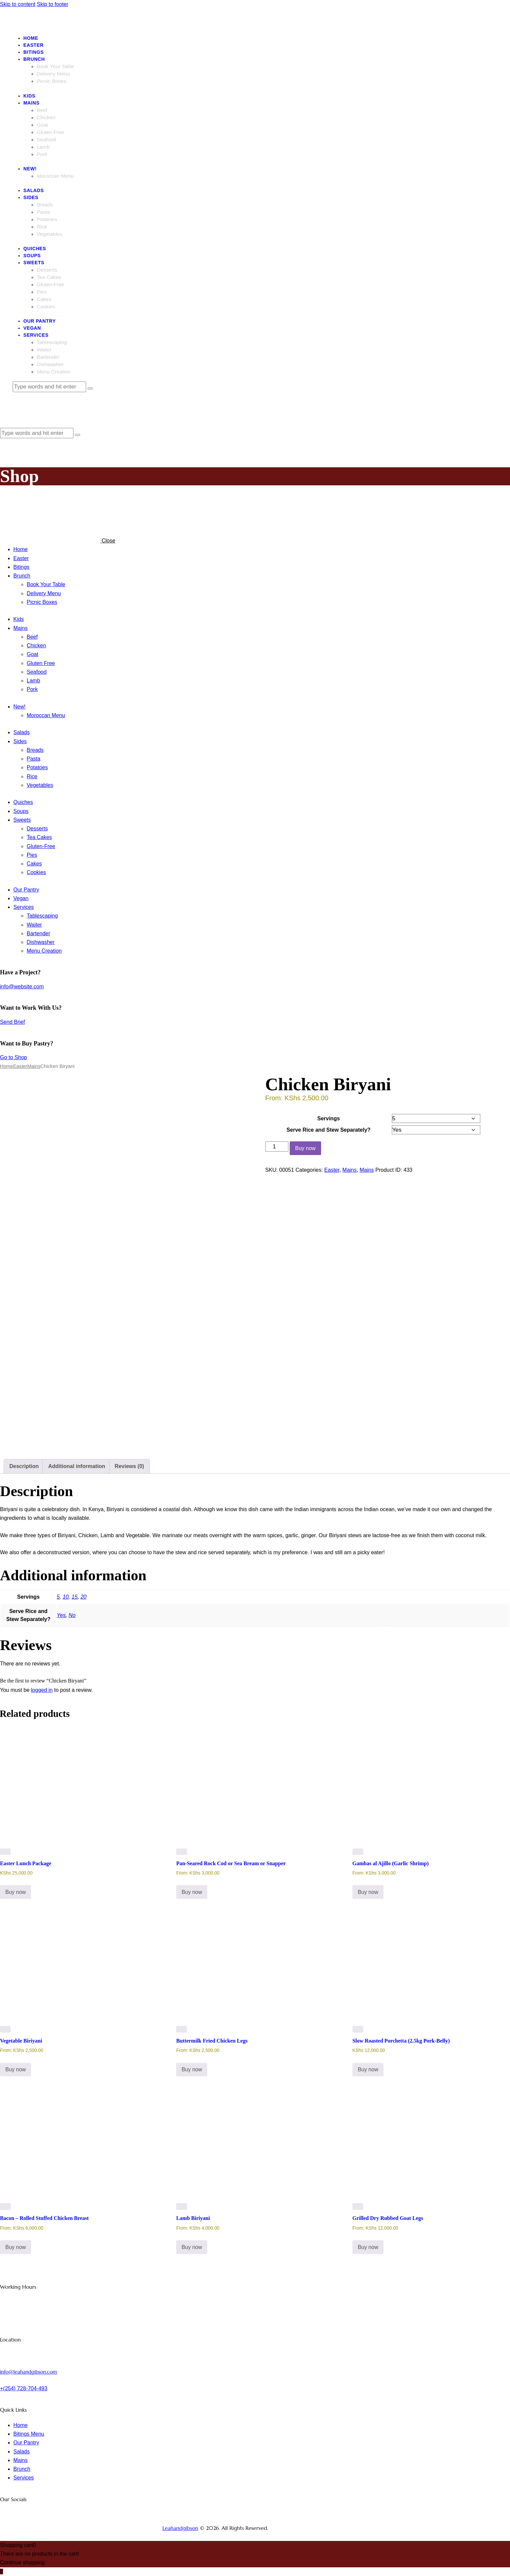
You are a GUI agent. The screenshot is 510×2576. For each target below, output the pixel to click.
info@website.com (22, 986)
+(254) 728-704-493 (23, 2388)
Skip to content (17, 4)
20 (83, 1597)
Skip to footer (52, 4)
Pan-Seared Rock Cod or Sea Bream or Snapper (231, 1863)
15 (74, 1597)
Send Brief (12, 1022)
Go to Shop (13, 1057)
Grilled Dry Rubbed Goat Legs (387, 2218)
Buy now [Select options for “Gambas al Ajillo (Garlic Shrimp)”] (368, 1892)
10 (66, 1597)
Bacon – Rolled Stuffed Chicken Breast (44, 2218)
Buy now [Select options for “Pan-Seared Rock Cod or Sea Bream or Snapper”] (192, 1892)
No (72, 1615)
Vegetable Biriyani (21, 2041)
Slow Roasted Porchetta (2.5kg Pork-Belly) (401, 2041)
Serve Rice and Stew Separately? (328, 1130)
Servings (328, 1118)
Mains (33, 1066)
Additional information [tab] (76, 1466)
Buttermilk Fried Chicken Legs (212, 2041)
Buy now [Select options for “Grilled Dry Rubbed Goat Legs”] (368, 2247)
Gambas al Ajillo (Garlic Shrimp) (390, 1863)
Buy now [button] (15, 1892)
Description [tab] (24, 1466)
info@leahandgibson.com (28, 2372)
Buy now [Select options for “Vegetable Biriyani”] (15, 2069)
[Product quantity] (277, 1146)
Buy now (305, 1148)
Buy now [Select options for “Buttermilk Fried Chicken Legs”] (192, 2069)
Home (6, 1066)
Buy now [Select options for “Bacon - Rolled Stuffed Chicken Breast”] (15, 2247)
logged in (42, 1690)
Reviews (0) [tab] (129, 1466)
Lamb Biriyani (193, 2218)
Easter (20, 1066)
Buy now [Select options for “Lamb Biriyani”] (192, 2247)
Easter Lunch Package (25, 1863)
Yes (61, 1615)
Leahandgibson (180, 2528)
